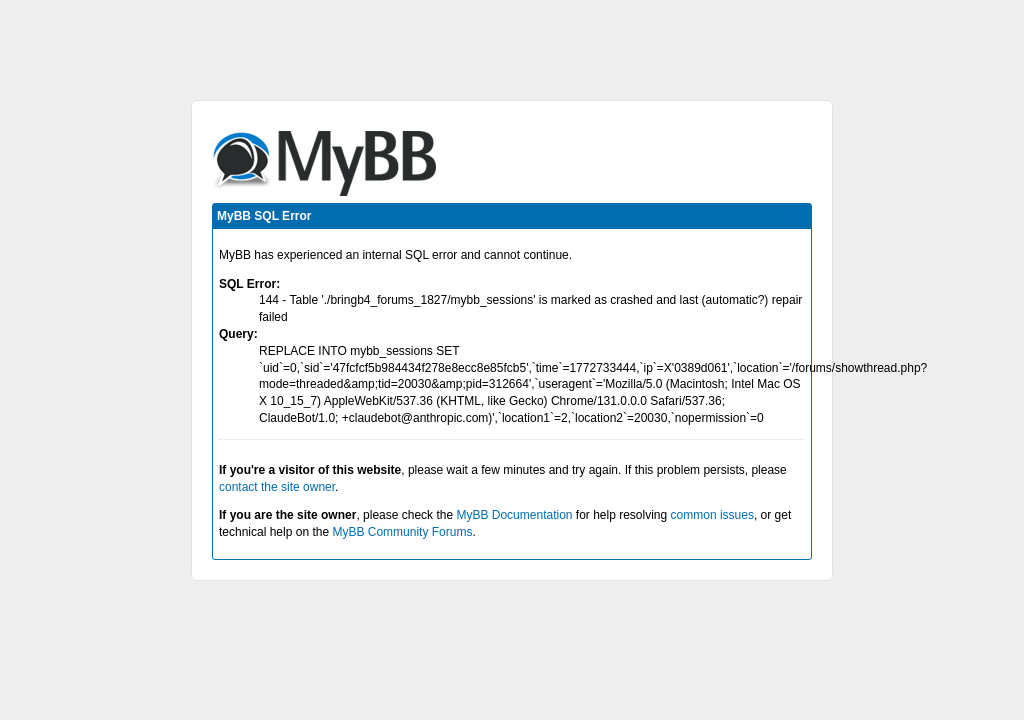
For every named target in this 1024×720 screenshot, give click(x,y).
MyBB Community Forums (402, 532)
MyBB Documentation (514, 515)
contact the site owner (277, 487)
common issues (712, 515)
